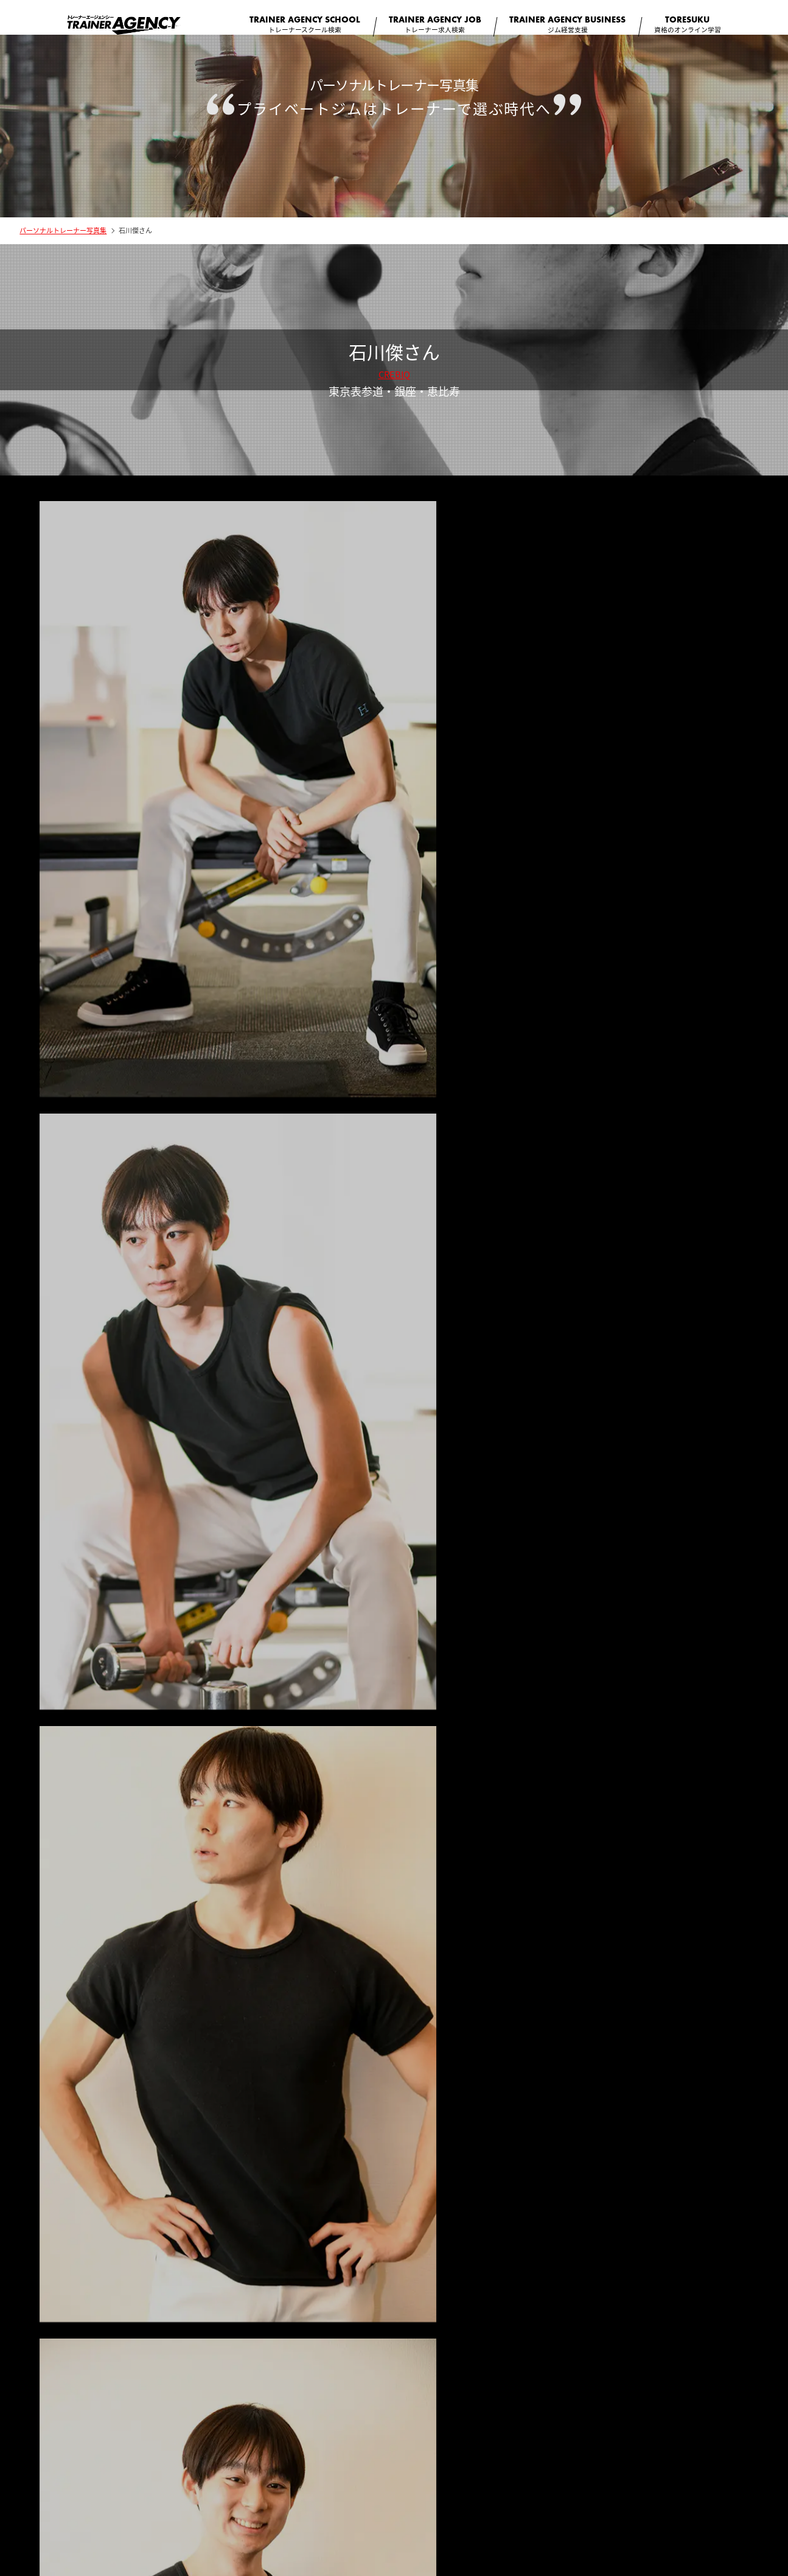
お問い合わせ (554, 2468)
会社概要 (237, 2468)
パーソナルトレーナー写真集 (62, 241)
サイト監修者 (296, 2468)
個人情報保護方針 (481, 2468)
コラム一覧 (359, 2468)
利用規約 (415, 2468)
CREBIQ (394, 385)
